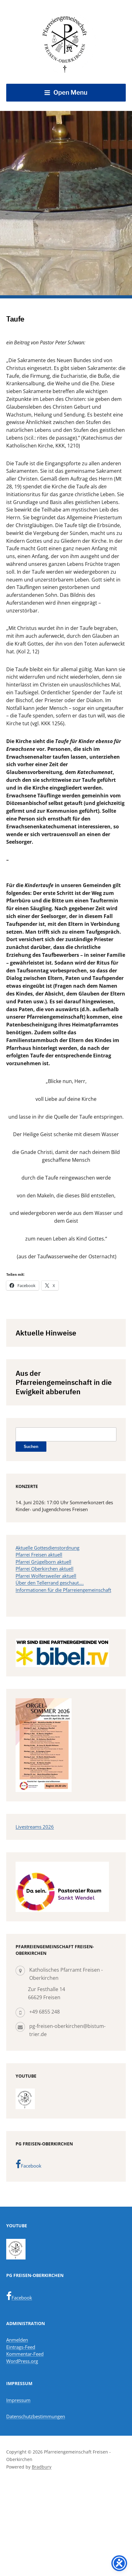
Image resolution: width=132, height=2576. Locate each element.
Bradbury (41, 2467)
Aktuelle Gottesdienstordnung (47, 1548)
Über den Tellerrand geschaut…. (50, 1583)
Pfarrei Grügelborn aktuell (43, 1562)
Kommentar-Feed (25, 2354)
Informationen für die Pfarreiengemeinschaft (63, 1590)
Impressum (18, 2400)
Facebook (28, 2164)
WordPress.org (22, 2361)
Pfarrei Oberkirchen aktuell (44, 1568)
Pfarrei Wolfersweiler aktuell (46, 1576)
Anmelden (17, 2340)
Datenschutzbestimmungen (35, 2416)
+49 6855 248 (44, 2011)
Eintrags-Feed (20, 2347)
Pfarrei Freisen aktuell (39, 1554)
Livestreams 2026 (35, 1827)
